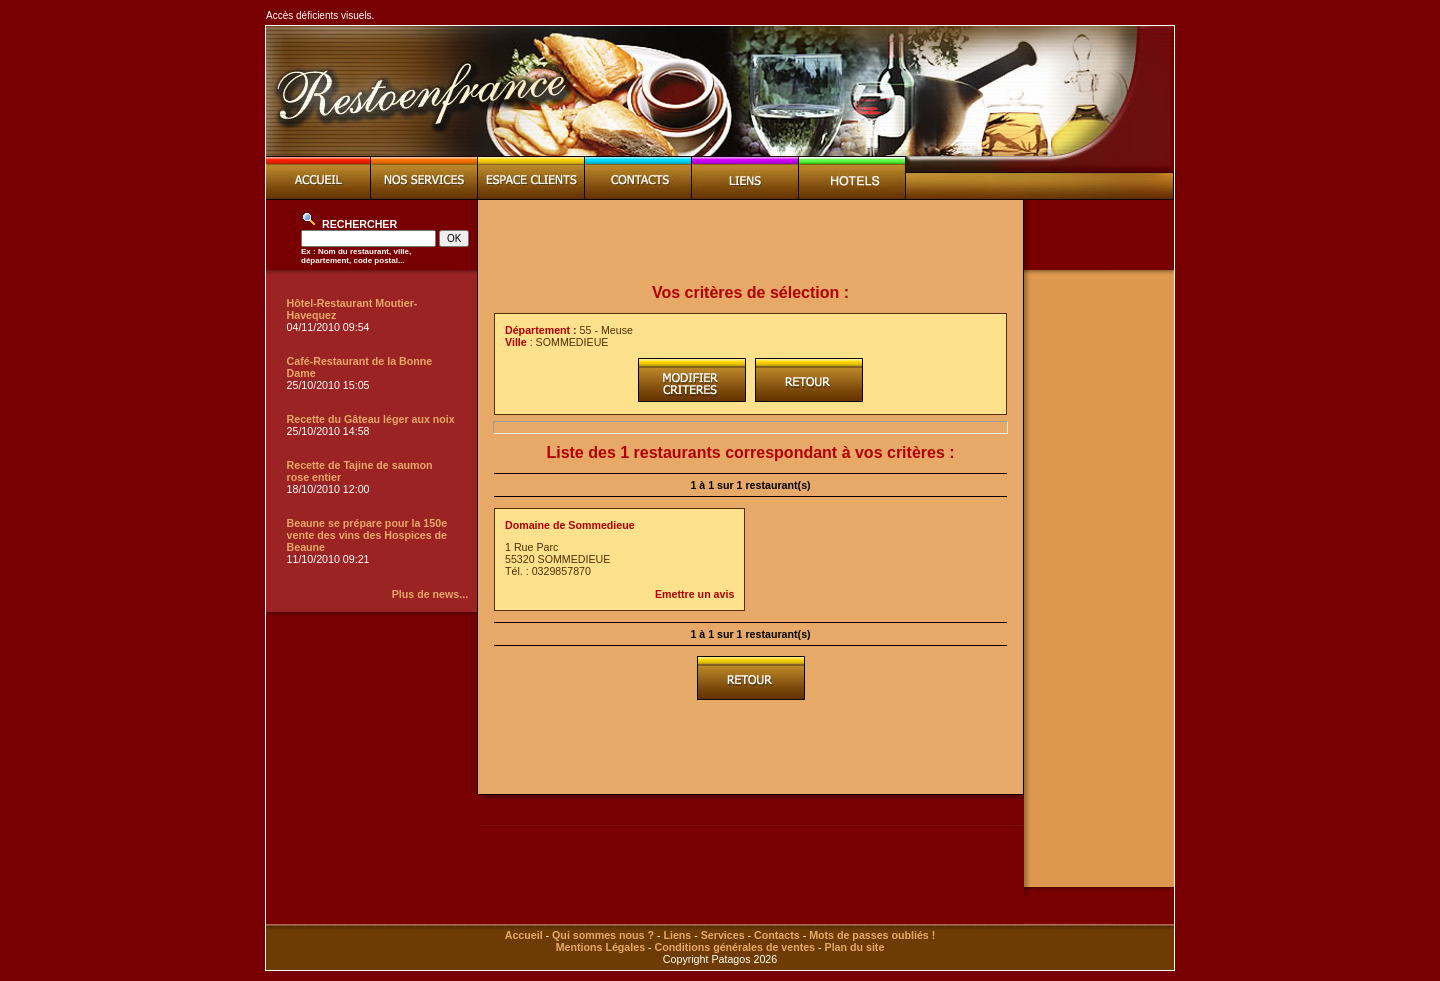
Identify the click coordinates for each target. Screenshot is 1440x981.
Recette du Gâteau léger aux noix (371, 419)
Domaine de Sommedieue (570, 525)
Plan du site (855, 947)
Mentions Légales (600, 947)
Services (723, 935)
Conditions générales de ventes (735, 947)
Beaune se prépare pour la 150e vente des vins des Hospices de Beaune (367, 535)
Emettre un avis (694, 594)
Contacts (777, 935)
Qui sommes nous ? (603, 935)
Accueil (524, 935)
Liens (677, 935)
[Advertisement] (751, 242)
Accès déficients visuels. (320, 15)
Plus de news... (430, 594)
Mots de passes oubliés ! (872, 935)
